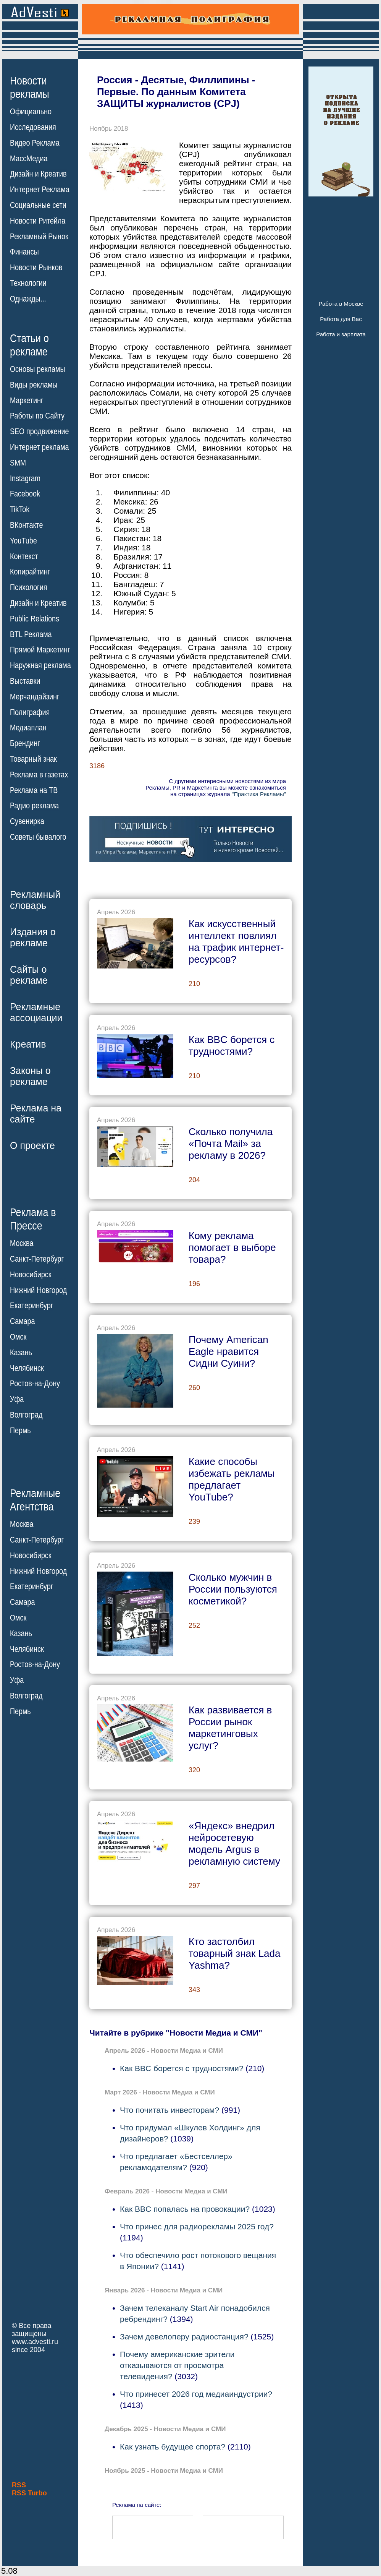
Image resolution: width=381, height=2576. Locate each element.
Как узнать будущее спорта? (172, 2446)
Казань (21, 1352)
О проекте (32, 1145)
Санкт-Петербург (37, 1259)
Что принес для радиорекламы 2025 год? (197, 2226)
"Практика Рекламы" (259, 794)
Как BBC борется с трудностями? (181, 2068)
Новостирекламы (29, 87)
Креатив (28, 1044)
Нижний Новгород (38, 1289)
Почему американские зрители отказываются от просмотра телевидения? (177, 2365)
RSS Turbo (29, 2493)
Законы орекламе (30, 1076)
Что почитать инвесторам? (169, 2110)
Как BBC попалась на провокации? (185, 2209)
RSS (19, 2485)
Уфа (17, 1399)
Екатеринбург (31, 1305)
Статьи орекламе (29, 344)
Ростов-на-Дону (35, 1383)
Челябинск (27, 1367)
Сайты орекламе (29, 975)
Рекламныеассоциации (36, 1012)
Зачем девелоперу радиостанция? (184, 2336)
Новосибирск (31, 1274)
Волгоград (26, 1414)
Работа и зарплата (341, 334)
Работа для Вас (341, 319)
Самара (22, 1321)
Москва (21, 1243)
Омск (18, 1337)
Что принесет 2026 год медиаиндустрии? (196, 2393)
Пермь (20, 1430)
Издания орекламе (33, 937)
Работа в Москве (340, 303)
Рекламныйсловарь (35, 900)
